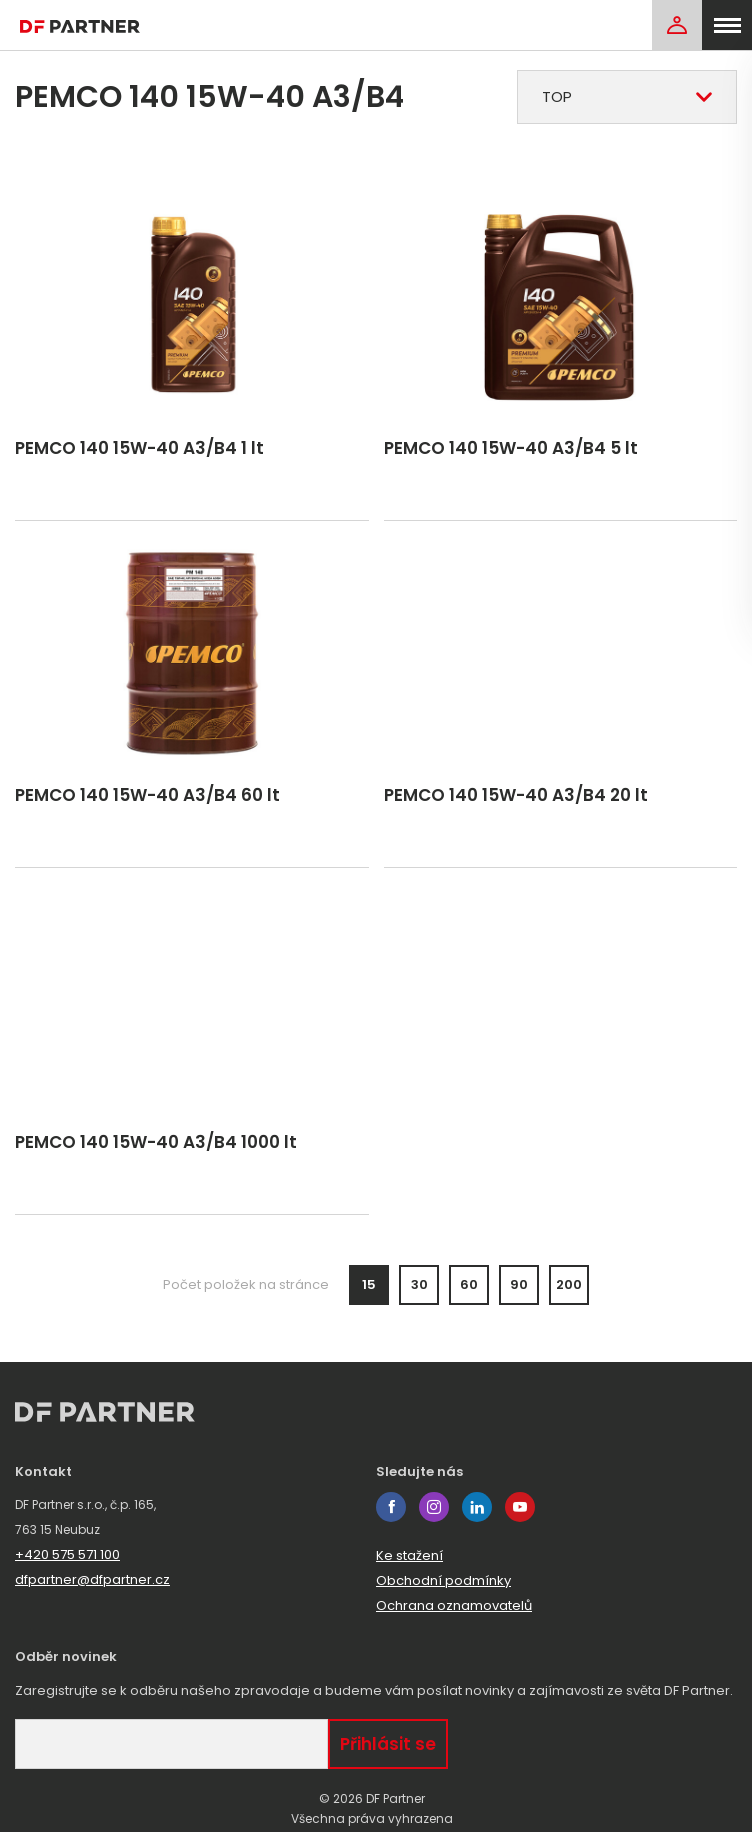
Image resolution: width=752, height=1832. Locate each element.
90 (519, 1284)
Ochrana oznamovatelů (454, 1605)
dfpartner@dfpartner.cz (92, 1579)
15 (369, 1284)
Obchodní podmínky (443, 1580)
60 (469, 1284)
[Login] (677, 25)
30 (419, 1284)
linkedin (477, 1507)
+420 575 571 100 (67, 1554)
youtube (520, 1507)
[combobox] (627, 97)
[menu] (727, 25)
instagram (434, 1507)
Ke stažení (409, 1555)
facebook (391, 1507)
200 (569, 1284)
